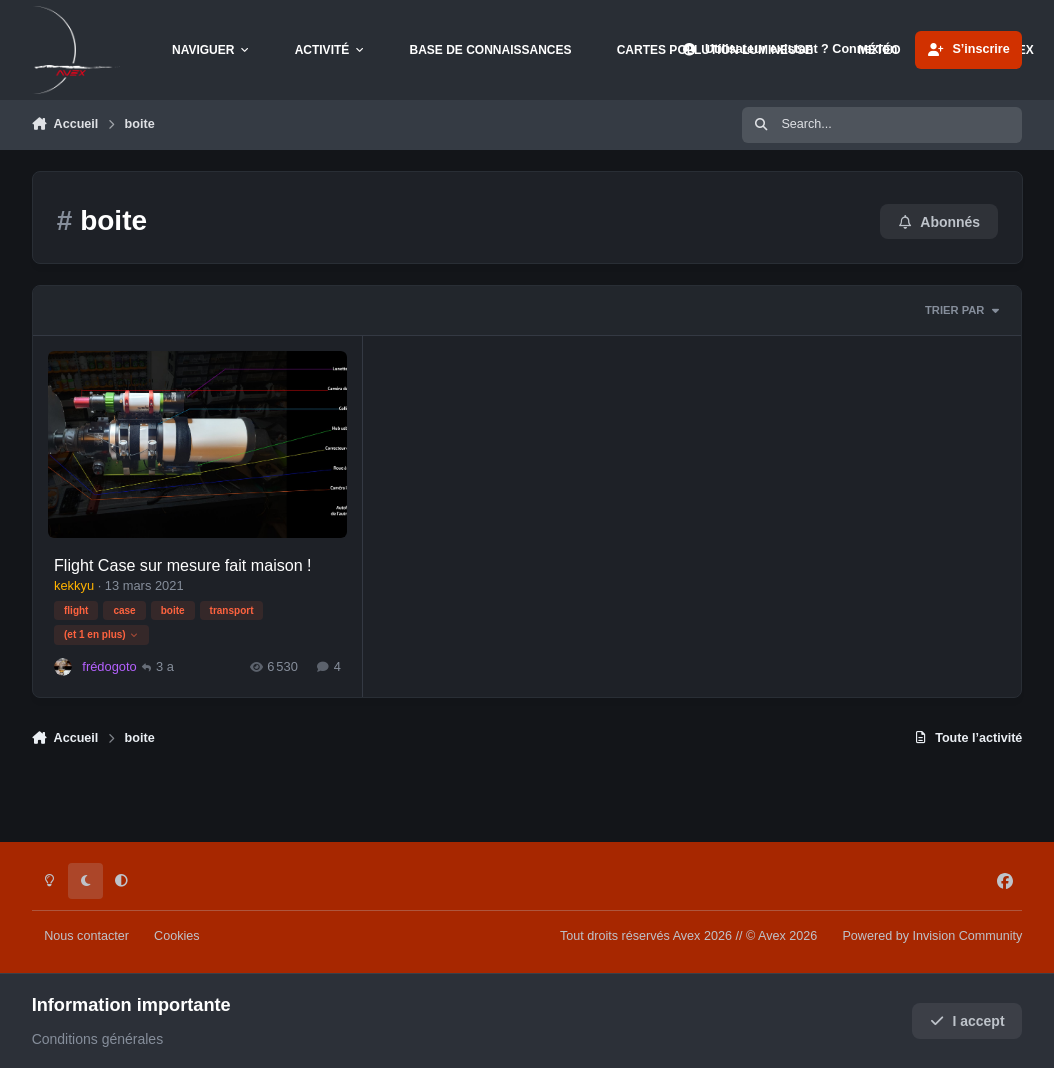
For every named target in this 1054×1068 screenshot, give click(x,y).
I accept (967, 1021)
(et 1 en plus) (101, 634)
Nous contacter (86, 936)
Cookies (177, 936)
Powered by (932, 936)
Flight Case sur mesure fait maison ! (183, 564)
